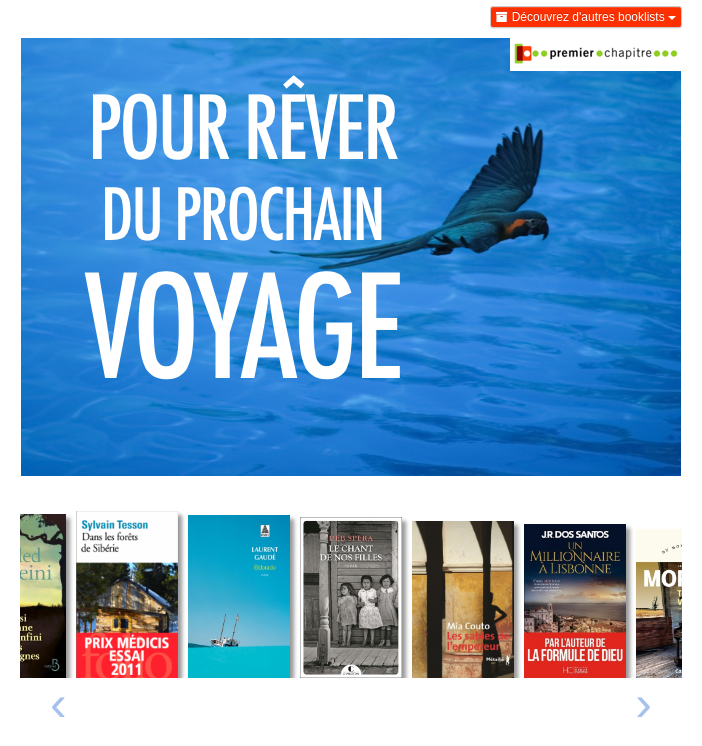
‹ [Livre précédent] (58, 703)
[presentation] (58, 708)
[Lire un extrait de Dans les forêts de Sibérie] (127, 595)
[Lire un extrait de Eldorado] (239, 596)
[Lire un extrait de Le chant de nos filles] (351, 598)
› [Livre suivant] (643, 703)
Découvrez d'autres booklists (586, 17)
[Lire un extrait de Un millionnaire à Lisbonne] (575, 601)
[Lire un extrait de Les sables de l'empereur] (463, 599)
